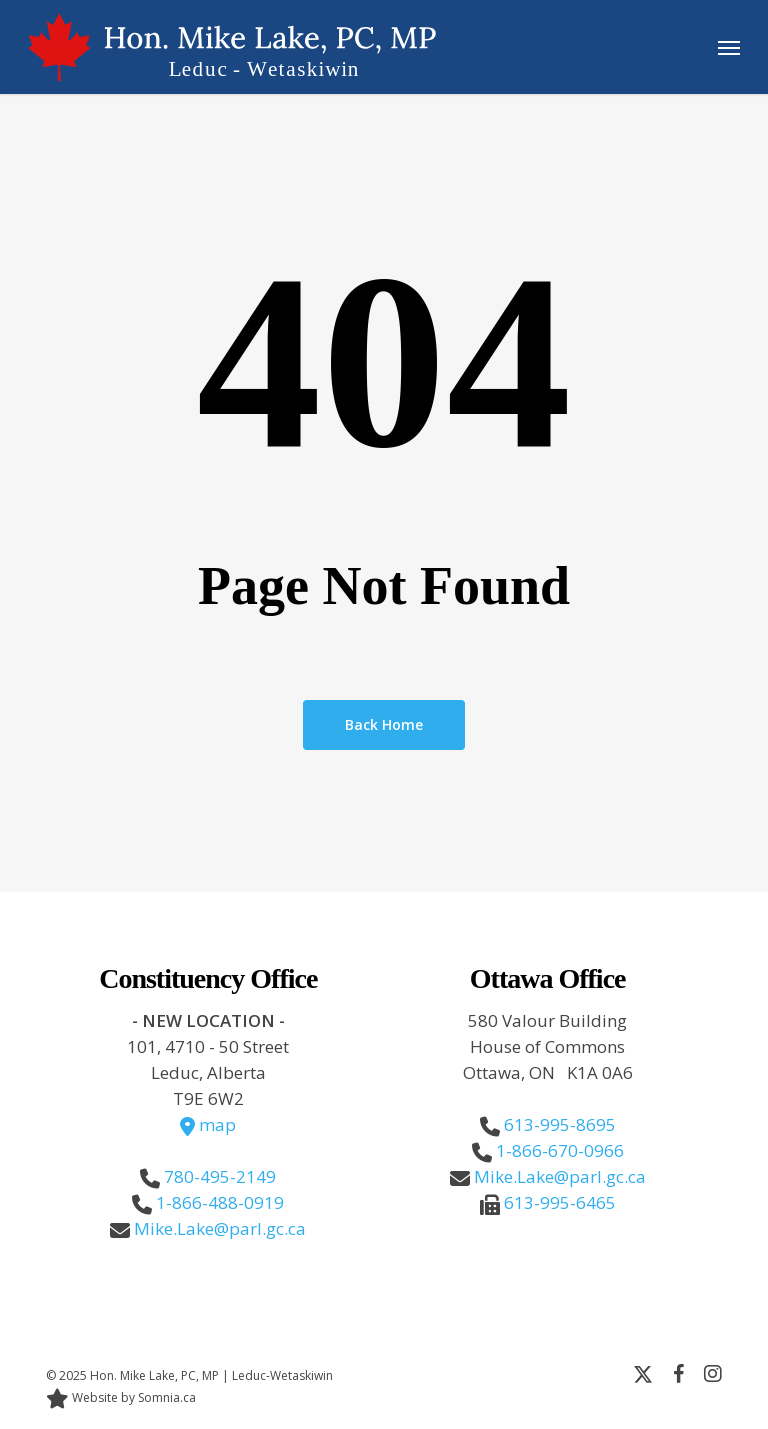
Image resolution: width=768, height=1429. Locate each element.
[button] (729, 47)
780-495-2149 (220, 1176)
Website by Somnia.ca (121, 1397)
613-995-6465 (560, 1202)
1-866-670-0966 (560, 1150)
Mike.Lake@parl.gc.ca (220, 1228)
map (208, 1124)
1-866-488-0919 (220, 1202)
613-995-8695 (560, 1124)
